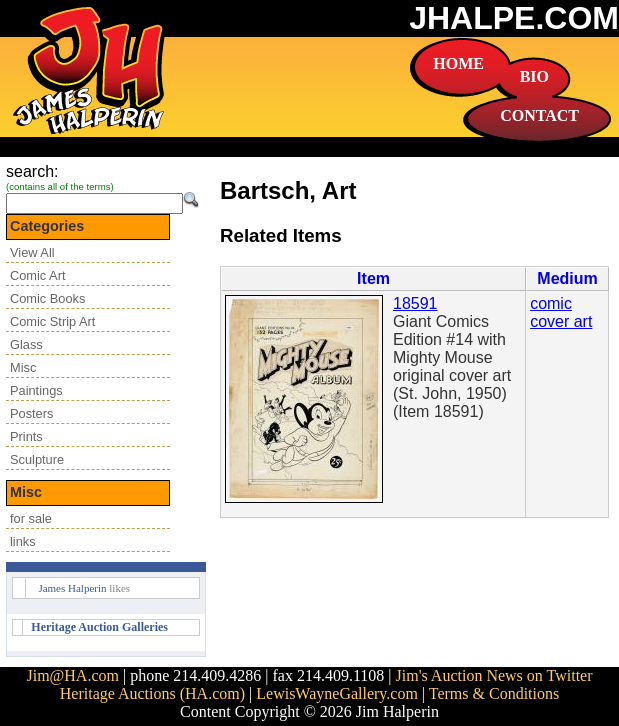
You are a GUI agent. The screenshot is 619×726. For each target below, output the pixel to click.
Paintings (36, 390)
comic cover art (561, 312)
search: (32, 171)
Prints (26, 436)
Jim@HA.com (72, 675)
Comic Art (37, 275)
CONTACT (539, 115)
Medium (567, 278)
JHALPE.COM (514, 18)
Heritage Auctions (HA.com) (152, 693)
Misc (23, 367)
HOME (458, 63)
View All (32, 252)
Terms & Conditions (494, 693)
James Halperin (72, 588)
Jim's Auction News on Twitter (494, 675)
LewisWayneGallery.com (337, 693)
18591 (415, 303)
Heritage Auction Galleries (99, 627)
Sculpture (37, 459)
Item (373, 278)
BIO (534, 76)
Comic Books (47, 298)
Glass (26, 344)
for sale (31, 518)
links (23, 541)
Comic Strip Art (52, 321)
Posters (31, 413)
